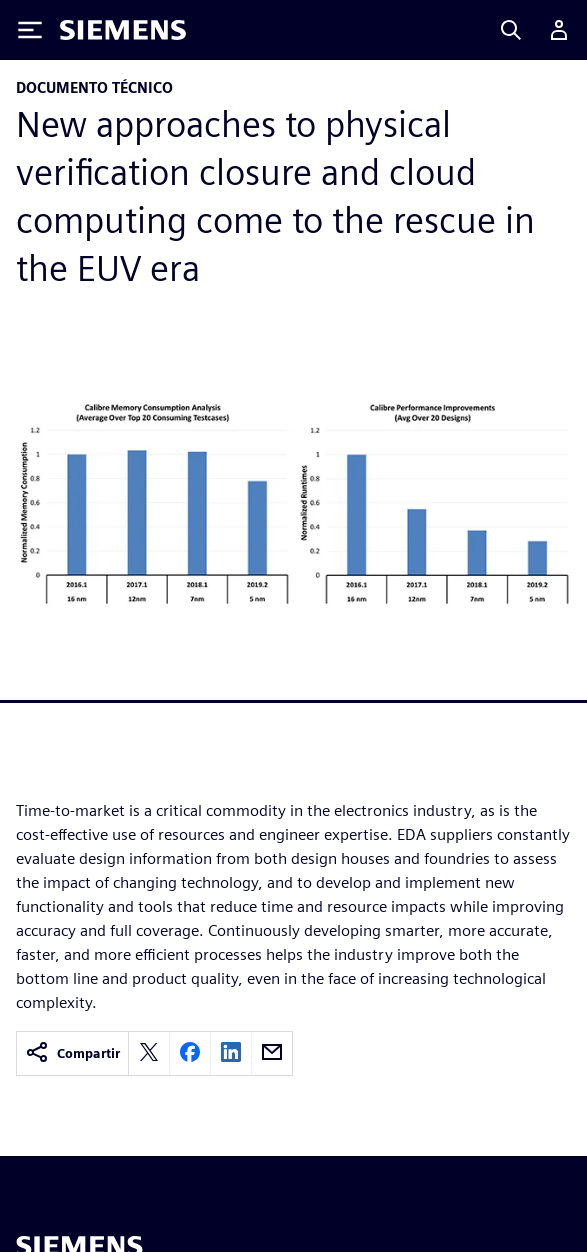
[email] (272, 1053)
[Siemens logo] (123, 30)
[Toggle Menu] (30, 30)
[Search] (511, 30)
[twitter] (149, 1053)
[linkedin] (231, 1053)
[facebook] (190, 1053)
